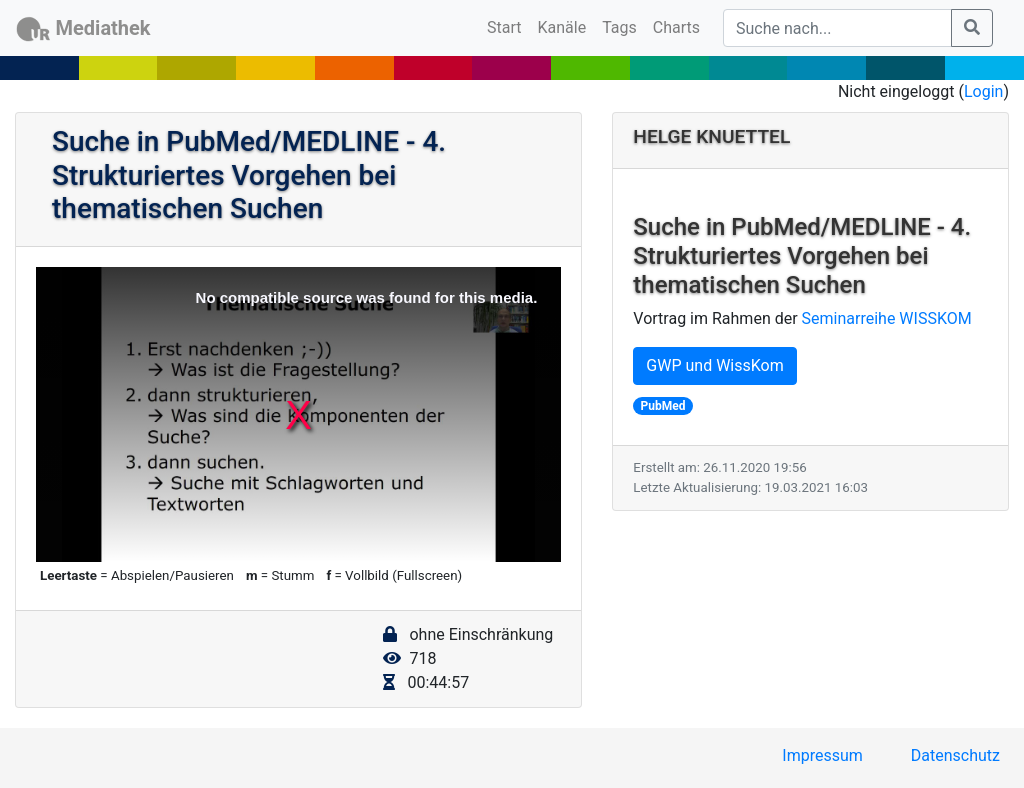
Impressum (822, 755)
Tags (619, 27)
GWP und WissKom (714, 365)
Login (983, 91)
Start (508, 26)
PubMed (663, 406)
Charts (676, 27)
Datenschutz (955, 755)
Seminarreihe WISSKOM (887, 318)
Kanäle (562, 27)
